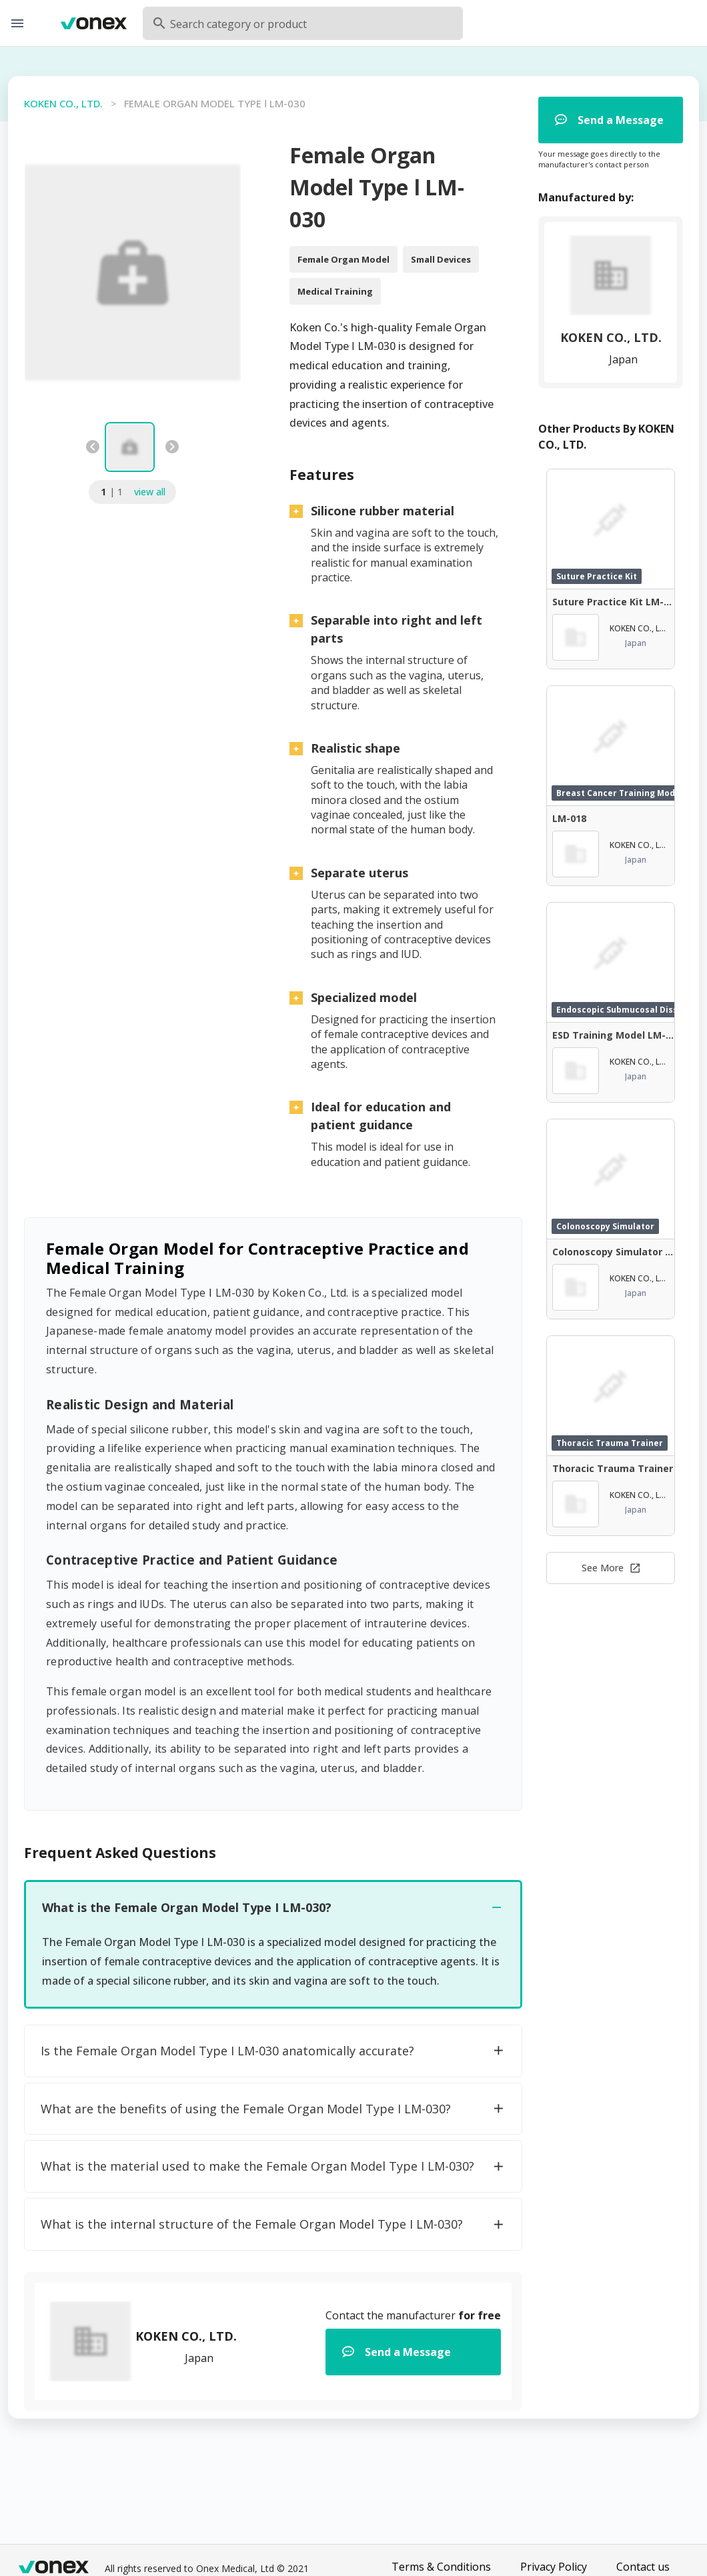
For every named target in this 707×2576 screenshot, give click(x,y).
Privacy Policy (553, 2566)
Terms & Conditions (441, 2566)
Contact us (643, 2566)
